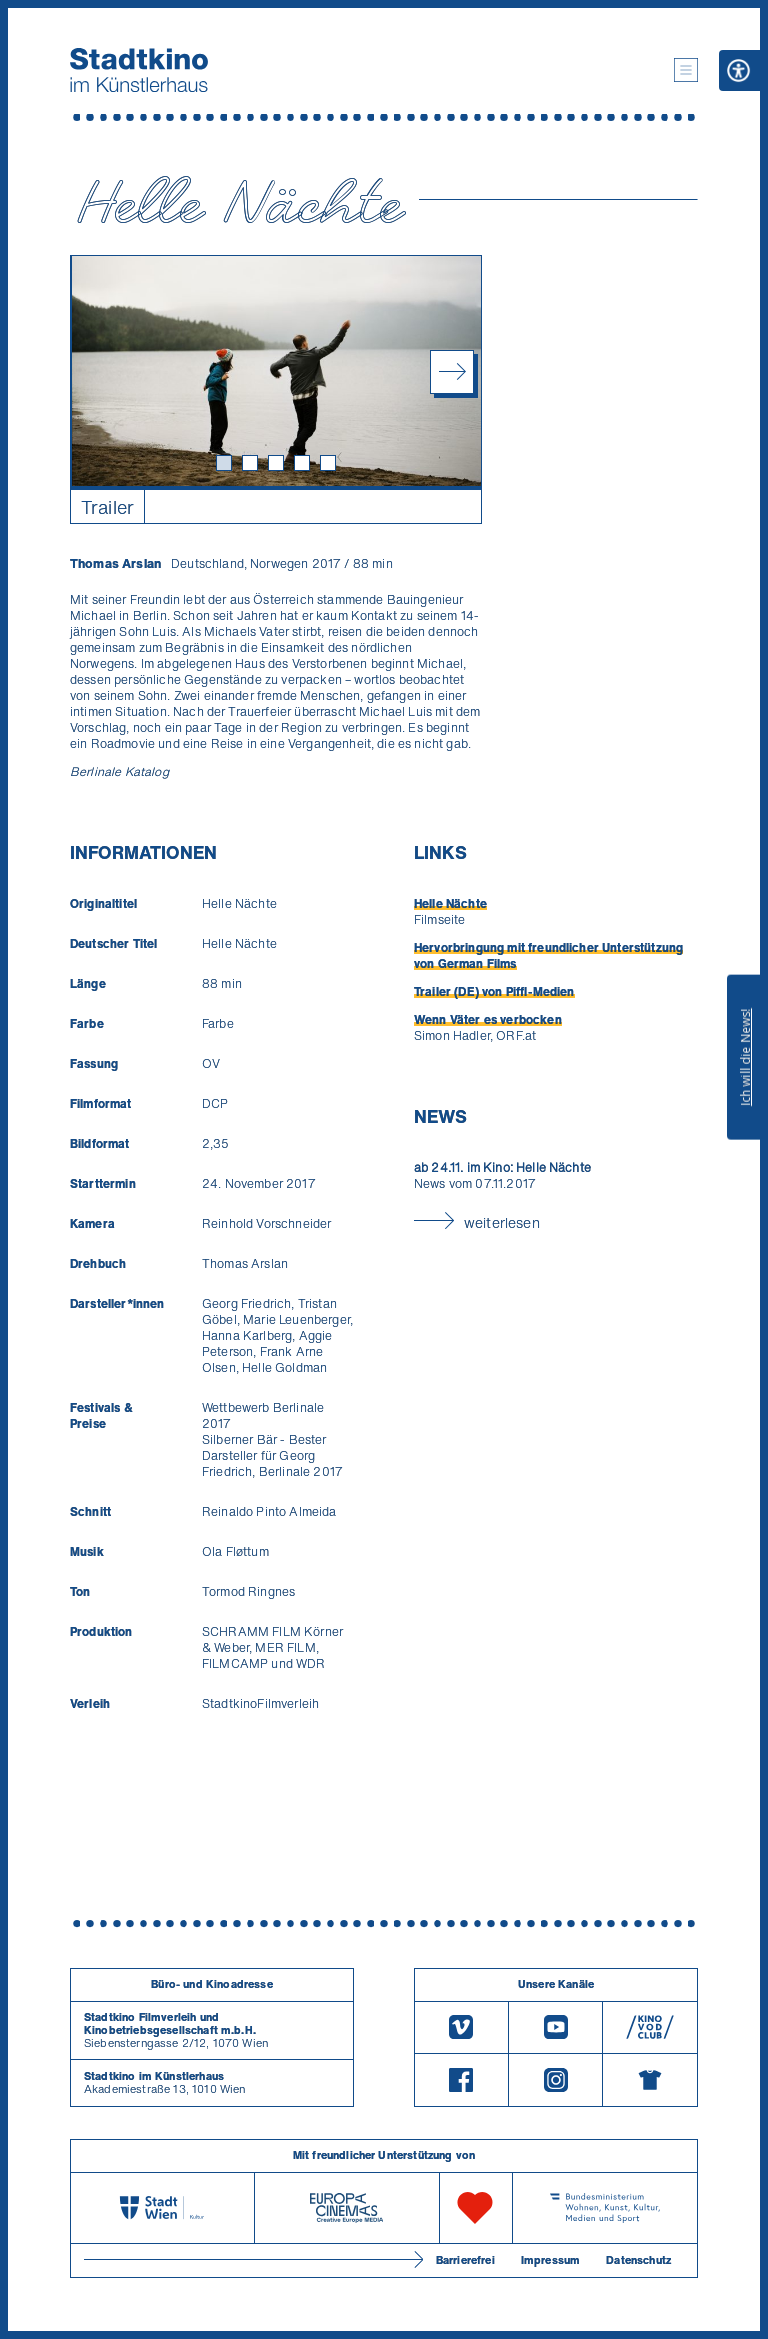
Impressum (550, 2260)
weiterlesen (502, 1222)
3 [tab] (279, 466)
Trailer (107, 507)
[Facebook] (461, 2080)
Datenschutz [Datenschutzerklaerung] (638, 2260)
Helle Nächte (450, 903)
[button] (686, 70)
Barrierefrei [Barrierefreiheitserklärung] (465, 2260)
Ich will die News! (745, 1057)
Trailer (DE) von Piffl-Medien (494, 991)
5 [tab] (331, 466)
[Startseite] (139, 70)
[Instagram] (555, 2080)
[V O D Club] (650, 2027)
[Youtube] (555, 2027)
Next (452, 372)
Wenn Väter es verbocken (488, 1019)
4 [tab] (305, 466)
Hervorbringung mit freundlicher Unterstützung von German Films (548, 955)
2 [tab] (253, 466)
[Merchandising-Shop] (650, 2080)
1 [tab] (227, 466)
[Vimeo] (461, 2027)
